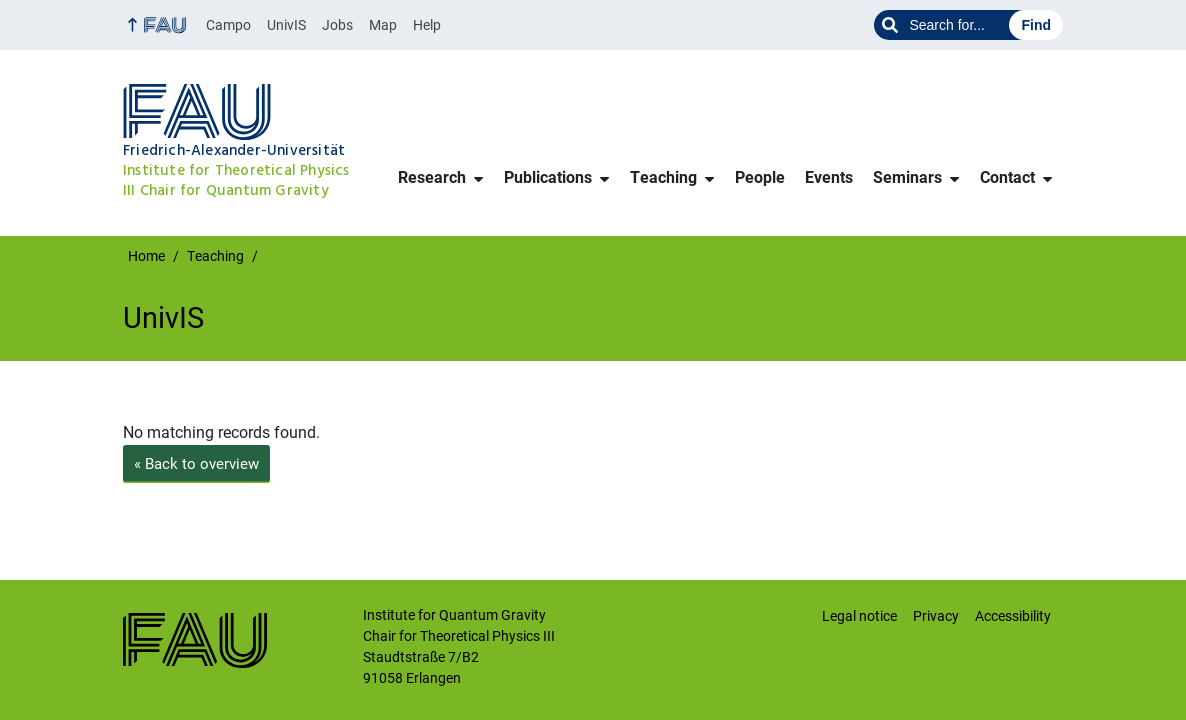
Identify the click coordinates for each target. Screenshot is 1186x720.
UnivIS (286, 25)
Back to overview (196, 464)
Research (432, 177)
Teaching (663, 177)
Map (383, 25)
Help (427, 25)
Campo (228, 25)
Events (829, 177)
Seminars (907, 177)
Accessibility (1013, 616)
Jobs (337, 25)
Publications (548, 177)
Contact (1007, 177)
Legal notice (859, 616)
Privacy (936, 616)
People (760, 177)
